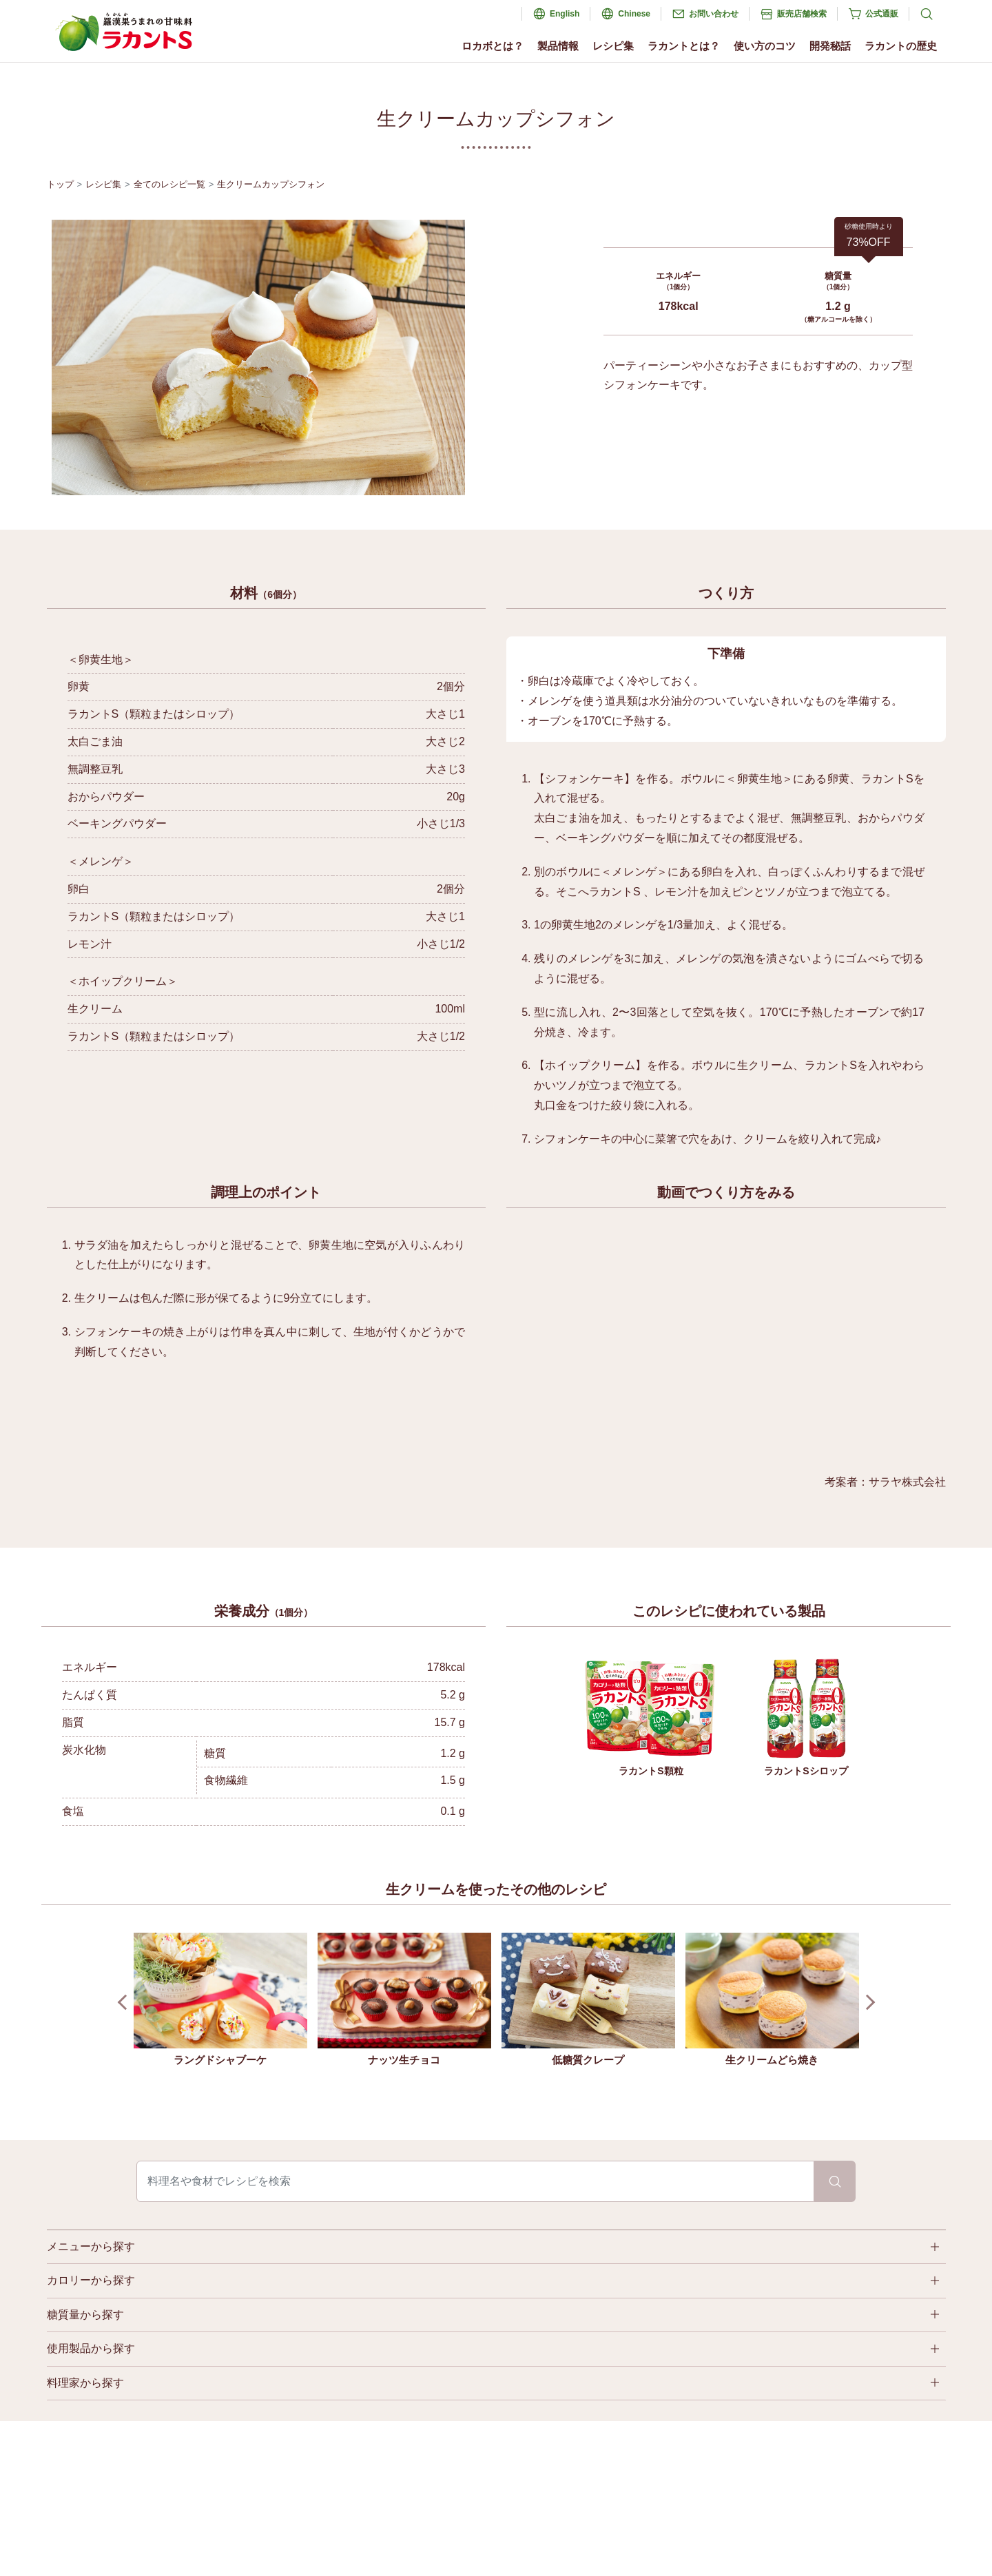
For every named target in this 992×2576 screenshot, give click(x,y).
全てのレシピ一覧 (169, 184)
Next (867, 2003)
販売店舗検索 (802, 14)
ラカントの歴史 (901, 46)
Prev (125, 2003)
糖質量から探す (85, 2314)
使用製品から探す (91, 2348)
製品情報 (558, 46)
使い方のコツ (765, 46)
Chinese (634, 14)
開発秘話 (830, 46)
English (564, 14)
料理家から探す (85, 2383)
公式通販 (881, 14)
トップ (60, 184)
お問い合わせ (713, 14)
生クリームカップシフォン (270, 184)
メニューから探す (91, 2246)
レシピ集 (613, 46)
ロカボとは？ (493, 46)
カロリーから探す (91, 2280)
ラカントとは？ (684, 46)
